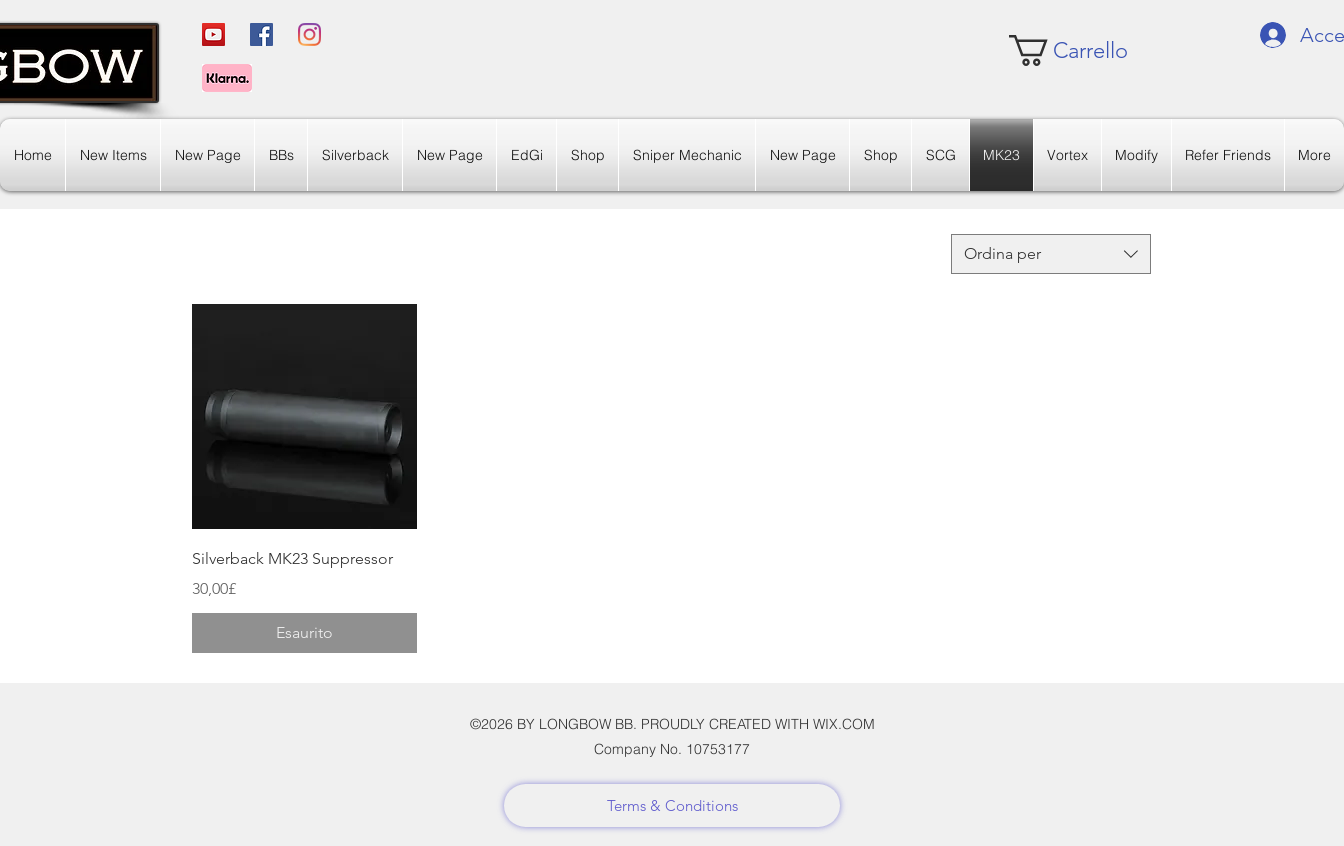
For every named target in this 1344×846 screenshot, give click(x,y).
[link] (1068, 50)
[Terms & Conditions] (672, 805)
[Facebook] (261, 34)
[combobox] (1051, 254)
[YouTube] (213, 34)
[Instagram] (309, 34)
